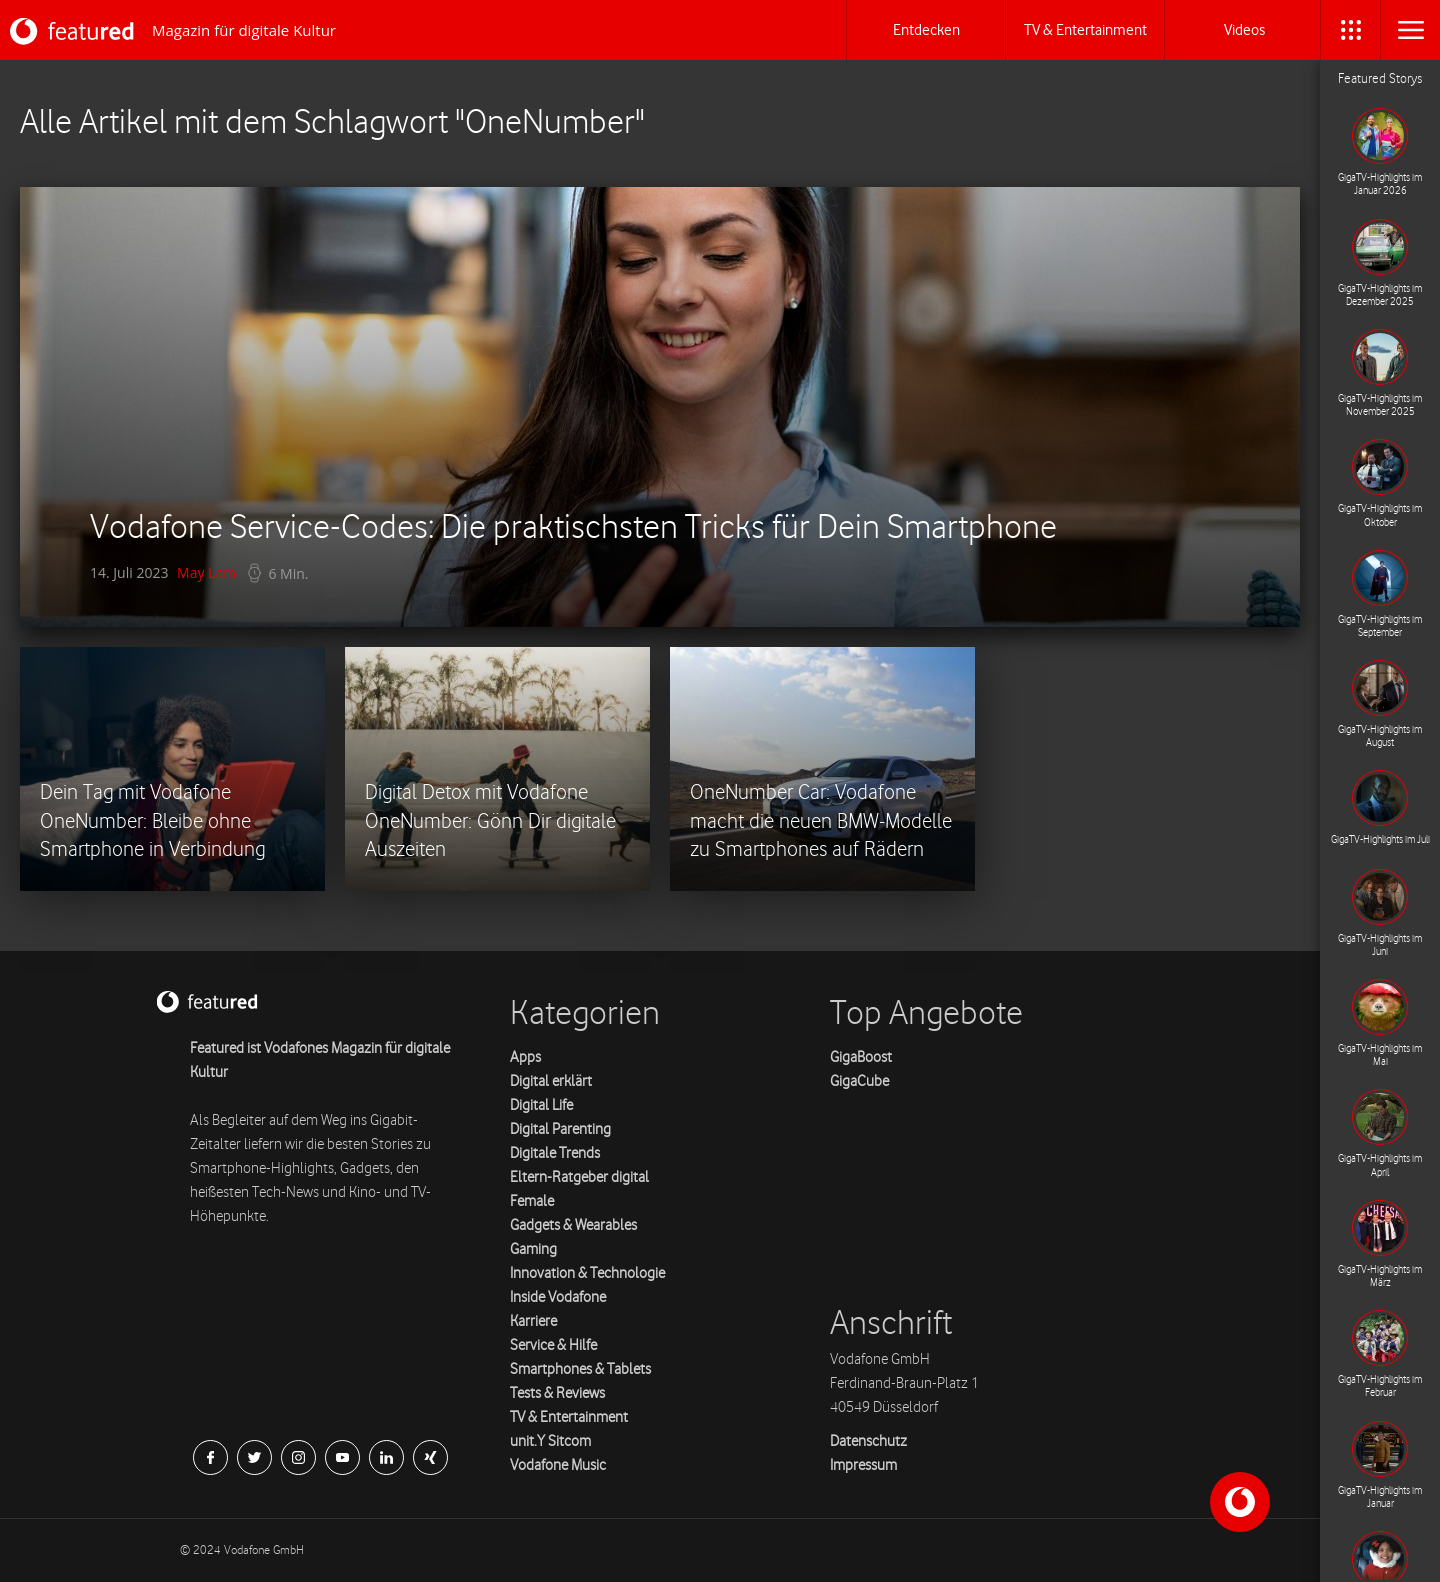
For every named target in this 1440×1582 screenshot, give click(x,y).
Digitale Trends (555, 1153)
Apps (525, 1057)
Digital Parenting (560, 1129)
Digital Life (541, 1105)
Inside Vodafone (558, 1297)
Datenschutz (868, 1441)
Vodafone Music (558, 1465)
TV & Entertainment (569, 1417)
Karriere (533, 1321)
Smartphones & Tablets (580, 1369)
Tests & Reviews (557, 1393)
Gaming (533, 1249)
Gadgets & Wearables (573, 1225)
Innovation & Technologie (587, 1273)
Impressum (863, 1465)
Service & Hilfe (553, 1345)
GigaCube (859, 1081)
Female (532, 1201)
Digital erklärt (551, 1081)
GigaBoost (861, 1057)
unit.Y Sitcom (550, 1441)
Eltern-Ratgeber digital (579, 1177)
